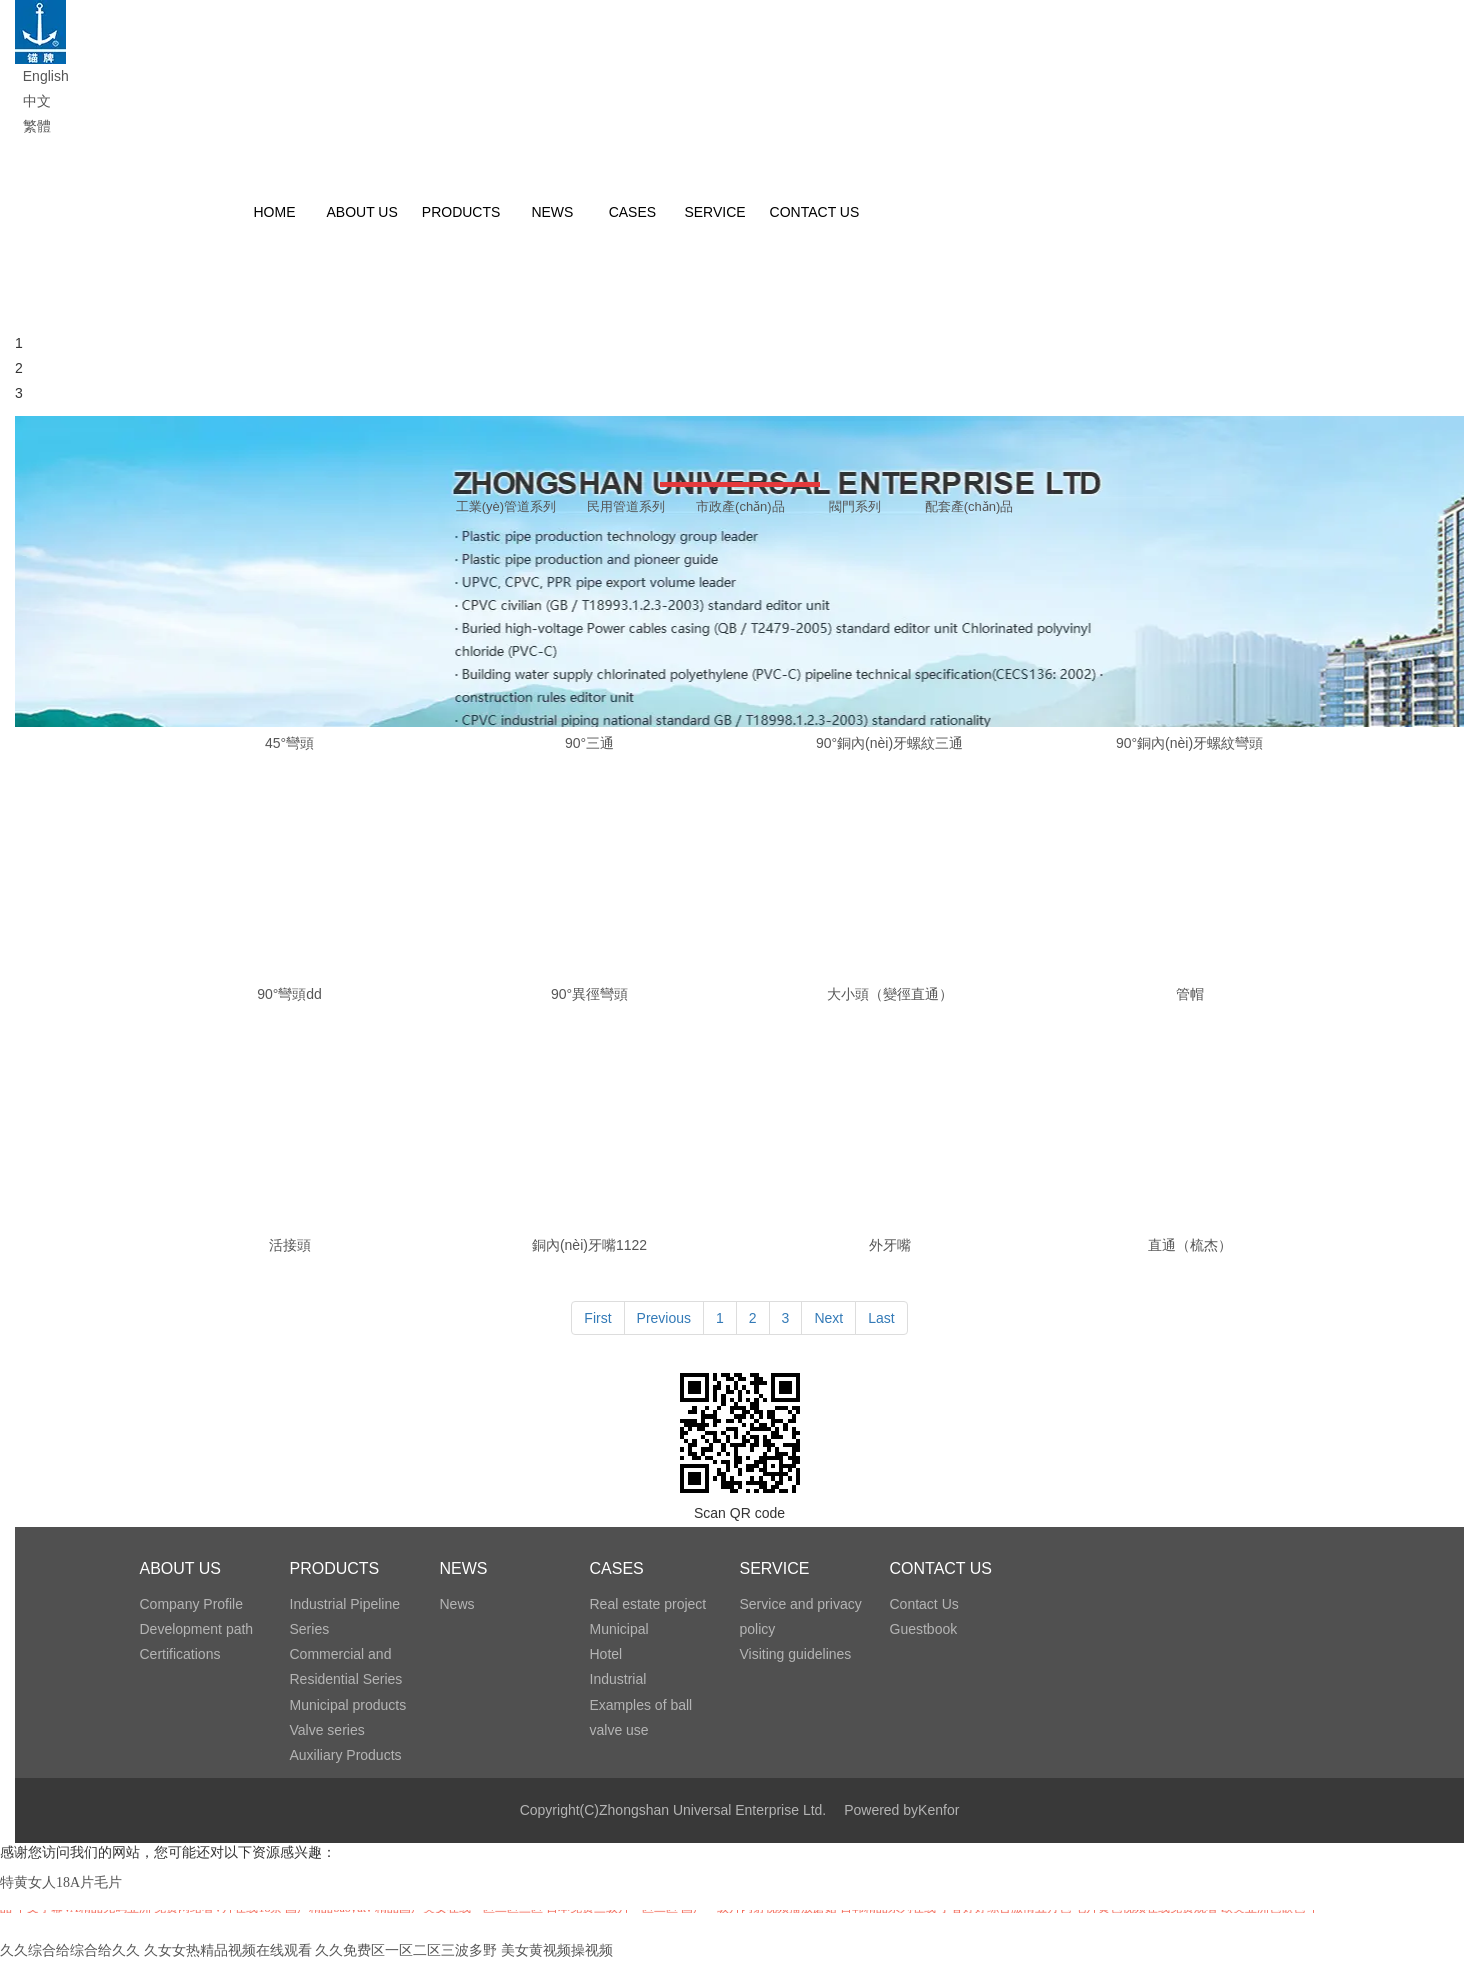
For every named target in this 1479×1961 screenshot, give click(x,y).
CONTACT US (941, 1568)
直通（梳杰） (1190, 1245)
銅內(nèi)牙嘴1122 (589, 1245)
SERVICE (775, 1568)
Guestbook (924, 1629)
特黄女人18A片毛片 (61, 1882)
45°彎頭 (289, 743)
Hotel (606, 1654)
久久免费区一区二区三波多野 (406, 1950)
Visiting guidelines (796, 1654)
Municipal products (348, 1705)
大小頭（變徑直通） (890, 994)
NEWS (464, 1568)
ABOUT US (181, 1568)
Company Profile (192, 1604)
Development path (197, 1629)
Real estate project (648, 1604)
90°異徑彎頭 (589, 994)
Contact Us (924, 1604)
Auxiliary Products (346, 1755)
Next (828, 1318)
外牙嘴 (890, 1245)
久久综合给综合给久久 (70, 1950)
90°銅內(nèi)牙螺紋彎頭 (1189, 743)
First (597, 1318)
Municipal (619, 1629)
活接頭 (290, 1245)
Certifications (180, 1654)
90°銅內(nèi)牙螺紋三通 (889, 743)
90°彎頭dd (289, 994)
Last (881, 1318)
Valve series (327, 1730)
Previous (664, 1318)
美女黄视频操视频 (557, 1950)
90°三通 (589, 743)
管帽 (1190, 994)
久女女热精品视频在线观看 (228, 1950)
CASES (617, 1568)
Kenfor (938, 1810)
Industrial (618, 1679)
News (457, 1604)
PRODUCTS (335, 1568)
